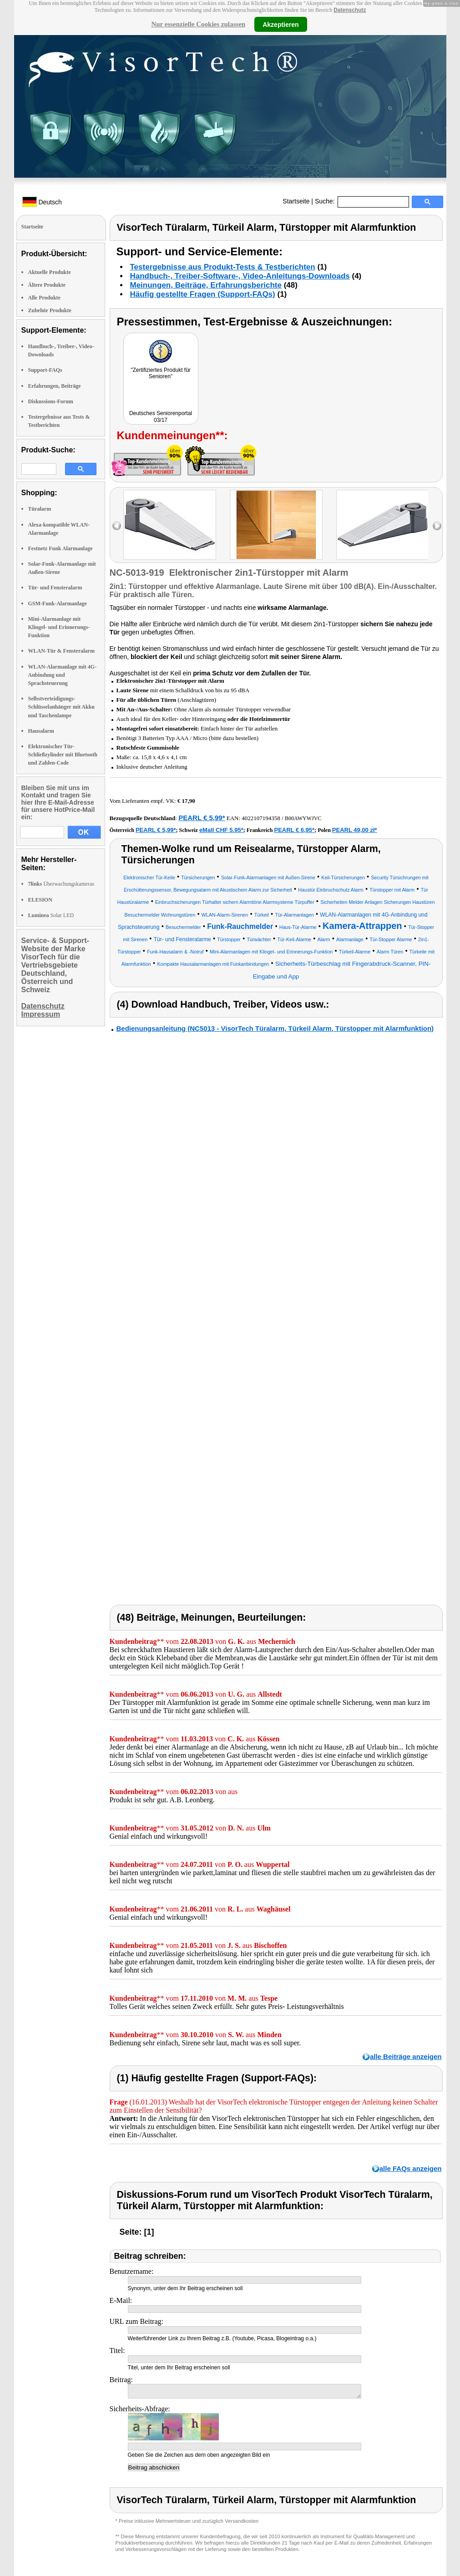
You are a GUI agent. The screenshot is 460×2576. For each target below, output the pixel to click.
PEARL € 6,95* (294, 830)
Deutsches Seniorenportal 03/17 (160, 416)
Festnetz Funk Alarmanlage (60, 548)
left (116, 526)
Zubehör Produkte (49, 310)
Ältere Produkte (47, 285)
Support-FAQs (45, 370)
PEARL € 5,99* (201, 817)
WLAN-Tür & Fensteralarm (61, 651)
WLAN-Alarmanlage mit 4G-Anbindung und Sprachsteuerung (62, 675)
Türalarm (39, 509)
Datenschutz (350, 10)
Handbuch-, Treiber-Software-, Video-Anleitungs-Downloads (240, 276)
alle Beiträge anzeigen (406, 2056)
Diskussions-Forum (50, 401)
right (437, 526)
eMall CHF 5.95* (221, 830)
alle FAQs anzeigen (410, 2168)
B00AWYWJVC (303, 818)
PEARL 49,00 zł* (354, 830)
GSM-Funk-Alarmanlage (57, 603)
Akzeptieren (280, 24)
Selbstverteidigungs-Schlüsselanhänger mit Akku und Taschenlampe (61, 706)
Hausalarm (41, 731)
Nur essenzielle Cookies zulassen (198, 24)
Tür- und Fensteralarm (55, 587)
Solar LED (51, 915)
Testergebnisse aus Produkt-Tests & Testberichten (222, 267)
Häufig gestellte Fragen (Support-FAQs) (202, 294)
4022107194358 (261, 818)
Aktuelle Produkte (49, 272)
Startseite (296, 201)
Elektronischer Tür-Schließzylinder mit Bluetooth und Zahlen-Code (62, 754)
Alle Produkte (44, 297)
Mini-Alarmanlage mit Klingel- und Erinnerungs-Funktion (59, 627)
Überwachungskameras (61, 884)
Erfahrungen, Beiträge (54, 386)
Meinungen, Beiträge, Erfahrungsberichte (206, 285)
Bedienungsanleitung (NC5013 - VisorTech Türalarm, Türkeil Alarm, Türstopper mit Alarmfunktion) (275, 1028)
